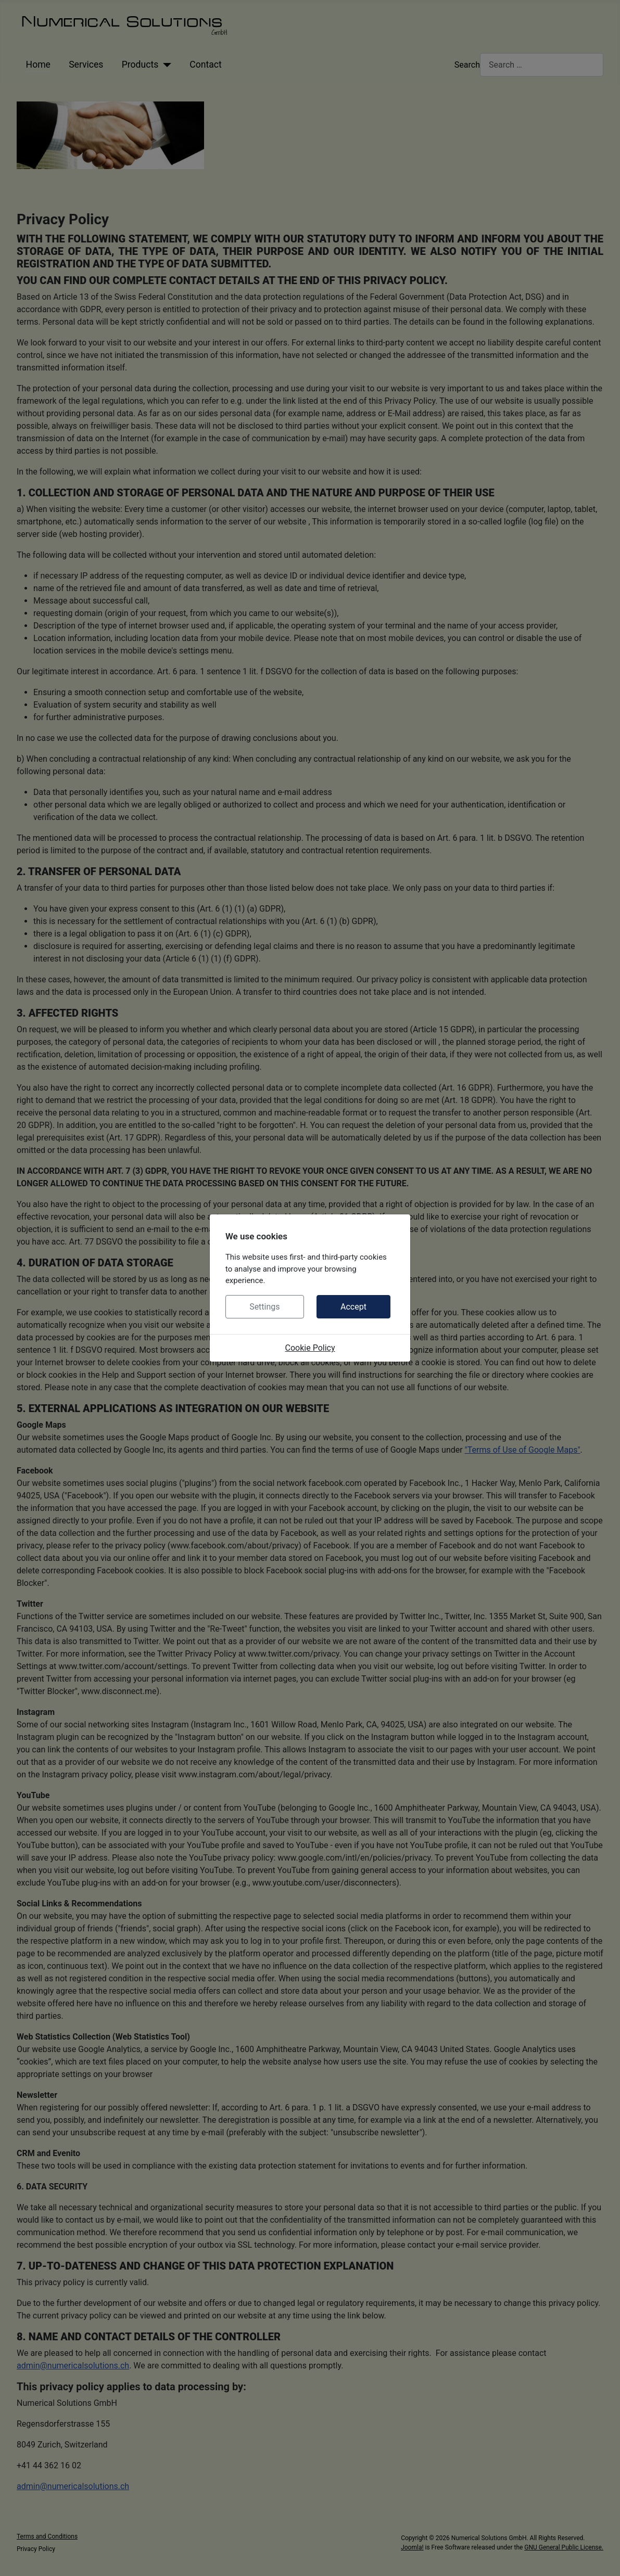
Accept (353, 1307)
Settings (264, 1307)
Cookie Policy (310, 1348)
